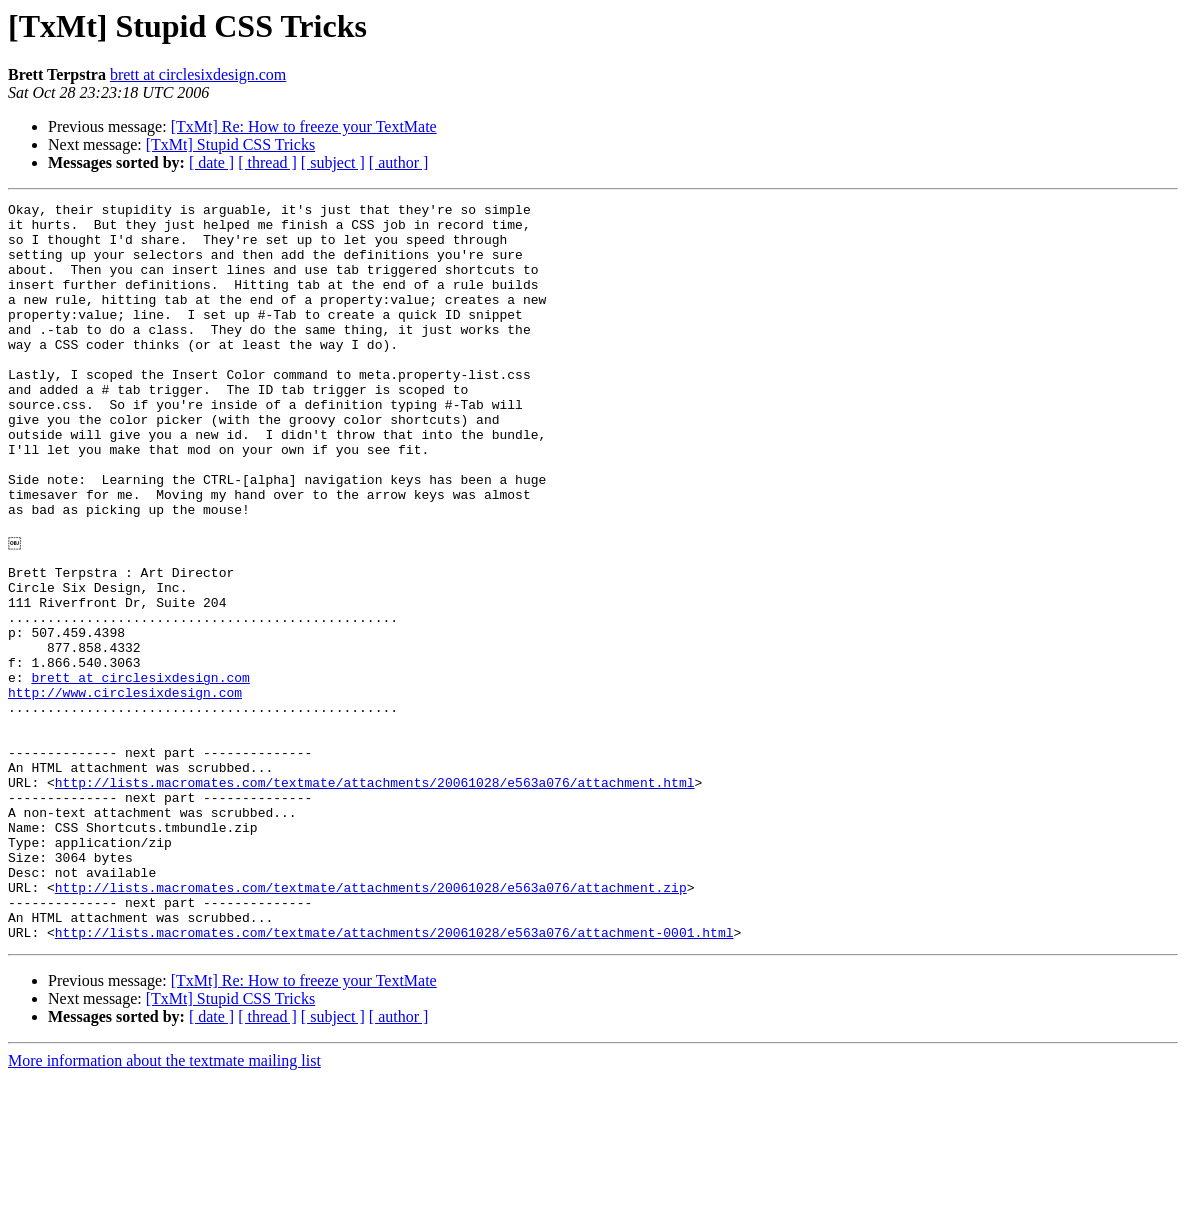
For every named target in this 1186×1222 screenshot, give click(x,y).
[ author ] (399, 162)
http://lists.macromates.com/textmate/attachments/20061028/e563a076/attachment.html (375, 896)
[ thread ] (267, 162)
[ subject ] (333, 162)
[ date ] (211, 162)
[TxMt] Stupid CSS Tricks (230, 144)
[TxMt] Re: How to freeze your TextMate (304, 126)
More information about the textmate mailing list (164, 1204)
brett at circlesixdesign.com (198, 74)
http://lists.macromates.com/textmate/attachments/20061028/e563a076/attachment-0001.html (394, 1076)
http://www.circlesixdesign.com (125, 788)
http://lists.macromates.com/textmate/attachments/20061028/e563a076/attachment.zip (371, 1022)
